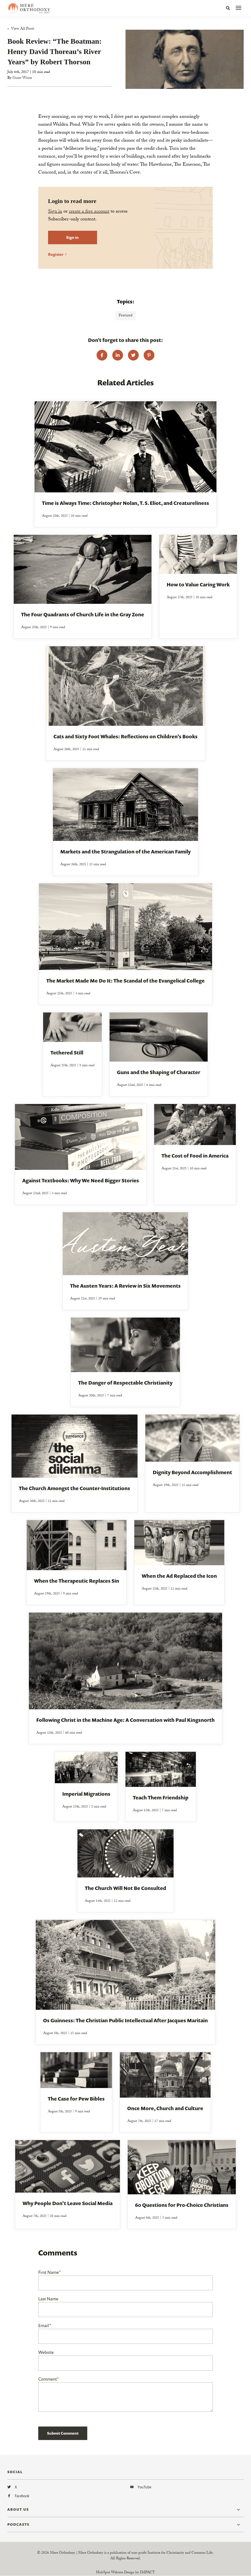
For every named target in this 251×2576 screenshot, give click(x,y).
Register (55, 254)
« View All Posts (20, 29)
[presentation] (238, 8)
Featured (125, 315)
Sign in (55, 212)
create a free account (89, 212)
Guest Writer (22, 78)
